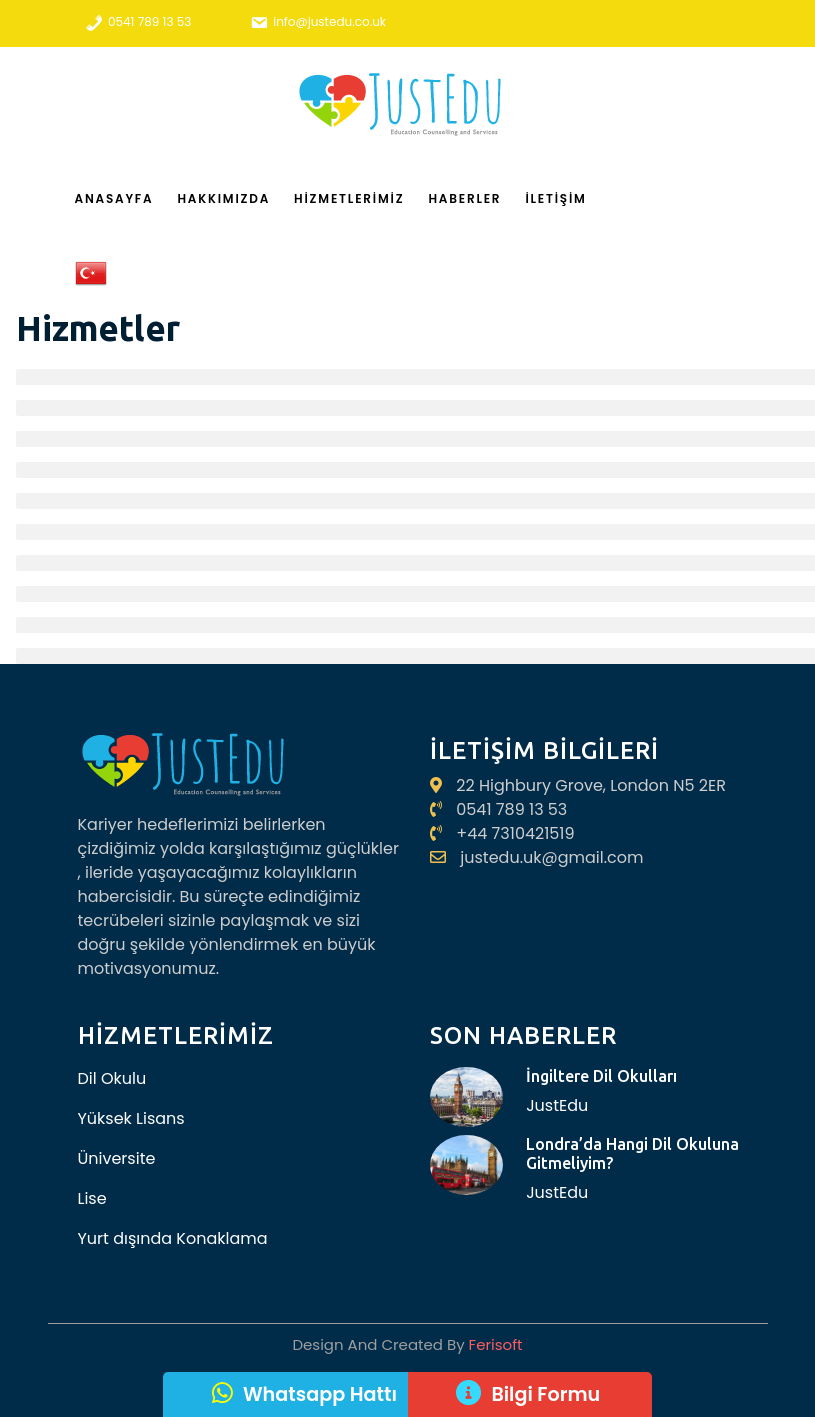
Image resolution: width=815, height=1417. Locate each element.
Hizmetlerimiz (349, 198)
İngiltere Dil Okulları (601, 1076)
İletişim (555, 198)
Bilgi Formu (545, 1394)
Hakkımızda (223, 198)
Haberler (464, 198)
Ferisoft (494, 1344)
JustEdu (557, 1105)
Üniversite (117, 1158)
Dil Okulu (112, 1078)
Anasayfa (114, 198)
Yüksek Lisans (131, 1118)
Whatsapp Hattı (320, 1394)
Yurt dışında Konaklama (173, 1238)
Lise (92, 1198)
